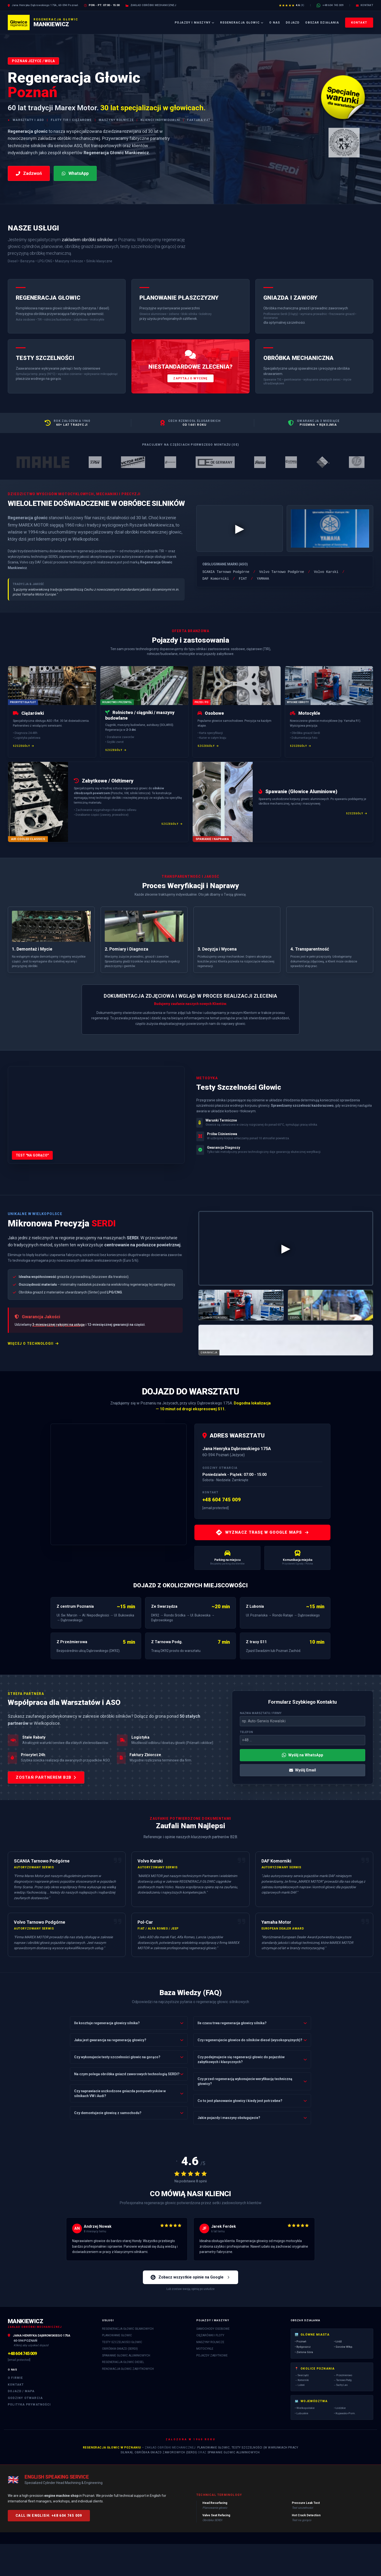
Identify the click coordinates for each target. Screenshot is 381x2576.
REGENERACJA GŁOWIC (241, 22)
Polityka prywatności (29, 2404)
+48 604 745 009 (330, 5)
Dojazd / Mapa (21, 2391)
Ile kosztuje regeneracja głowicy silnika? (128, 2023)
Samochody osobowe (213, 2328)
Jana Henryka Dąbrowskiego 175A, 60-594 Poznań (43, 5)
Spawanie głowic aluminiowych (126, 2355)
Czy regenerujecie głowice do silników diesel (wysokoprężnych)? (252, 2040)
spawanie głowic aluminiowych (234, 2452)
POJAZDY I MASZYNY (195, 22)
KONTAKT (364, 5)
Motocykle (204, 2348)
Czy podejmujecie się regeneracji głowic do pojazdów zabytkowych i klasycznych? (252, 2059)
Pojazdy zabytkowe (212, 2355)
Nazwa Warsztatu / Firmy (261, 1713)
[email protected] (19, 2360)
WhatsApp (75, 173)
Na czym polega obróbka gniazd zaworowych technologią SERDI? (128, 2074)
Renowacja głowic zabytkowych (128, 2369)
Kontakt (359, 22)
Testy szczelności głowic (122, 2342)
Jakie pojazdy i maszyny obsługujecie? (252, 2118)
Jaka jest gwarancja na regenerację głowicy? (128, 2040)
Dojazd (292, 22)
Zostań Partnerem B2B (46, 1777)
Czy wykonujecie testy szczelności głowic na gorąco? (128, 2057)
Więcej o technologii (33, 1343)
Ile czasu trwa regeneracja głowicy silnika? (252, 2023)
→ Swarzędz (302, 2375)
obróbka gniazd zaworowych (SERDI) (166, 2452)
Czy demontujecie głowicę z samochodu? (128, 2113)
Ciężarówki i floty (210, 2335)
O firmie (15, 2378)
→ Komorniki (302, 2380)
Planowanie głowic (117, 2335)
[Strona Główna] (43, 22)
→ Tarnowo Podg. (342, 2380)
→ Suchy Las (340, 2385)
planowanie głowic (213, 2447)
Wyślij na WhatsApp (302, 1755)
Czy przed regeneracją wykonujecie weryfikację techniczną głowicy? (252, 2081)
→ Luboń (300, 2385)
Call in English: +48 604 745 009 (49, 2515)
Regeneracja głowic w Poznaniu (112, 2447)
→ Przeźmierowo (342, 2375)
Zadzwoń (29, 173)
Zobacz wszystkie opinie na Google (190, 2277)
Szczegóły (23, 746)
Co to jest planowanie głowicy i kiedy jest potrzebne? (252, 2101)
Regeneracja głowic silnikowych (128, 2328)
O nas (274, 22)
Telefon (246, 1732)
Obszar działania (322, 22)
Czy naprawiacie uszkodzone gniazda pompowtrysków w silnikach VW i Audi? (128, 2093)
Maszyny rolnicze (210, 2342)
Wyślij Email (302, 1770)
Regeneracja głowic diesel (123, 2362)
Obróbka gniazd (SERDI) (120, 2348)
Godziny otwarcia (25, 2398)
